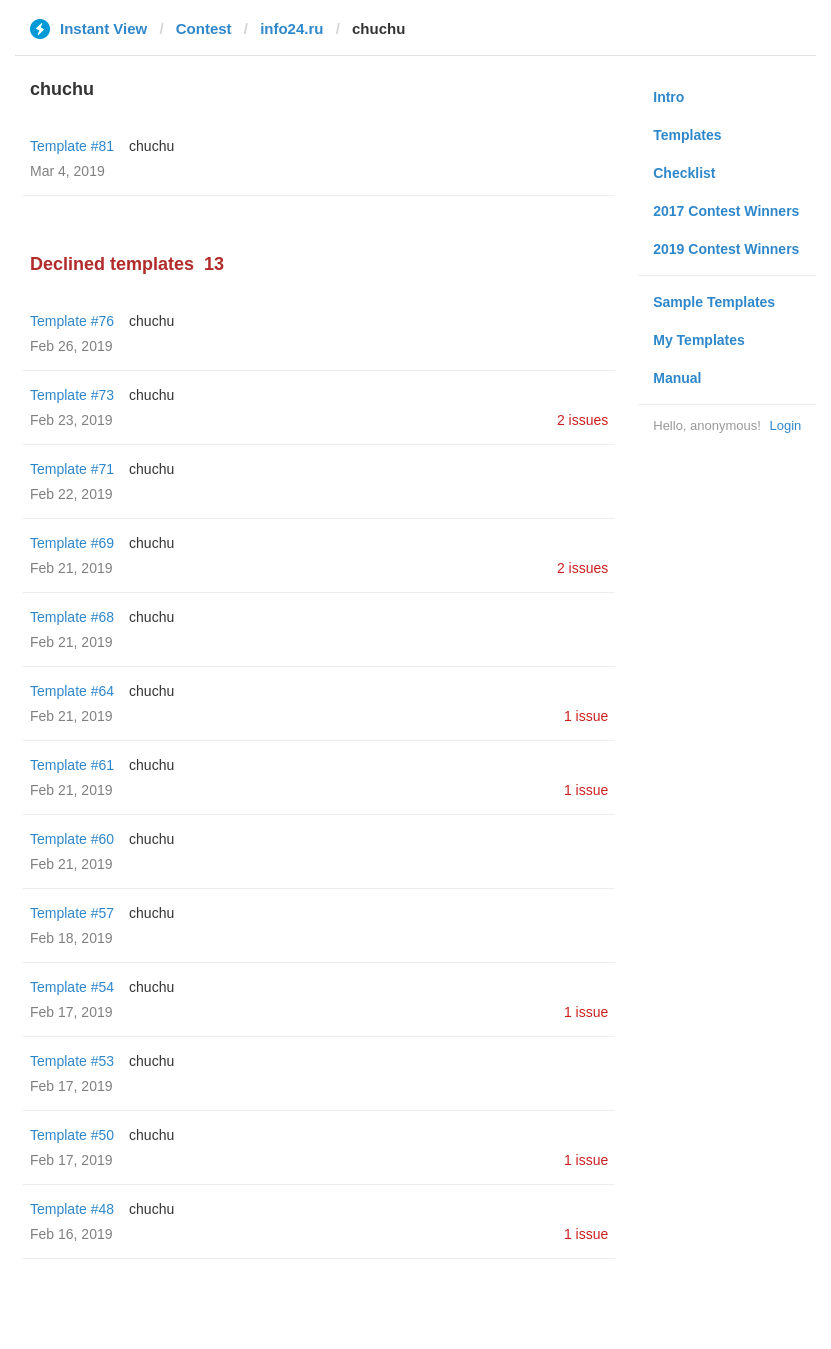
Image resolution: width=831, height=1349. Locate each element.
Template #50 (72, 1135)
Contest (204, 28)
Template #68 (72, 617)
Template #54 (72, 987)
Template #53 (72, 1061)
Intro (668, 97)
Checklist (684, 173)
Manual (677, 378)
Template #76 (72, 321)
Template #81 (72, 146)
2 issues (582, 420)
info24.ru (291, 28)
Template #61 (72, 765)
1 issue (586, 716)
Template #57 (72, 913)
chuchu (151, 146)
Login (785, 425)
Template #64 (72, 691)
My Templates (699, 340)
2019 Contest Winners (726, 249)
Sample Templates (714, 302)
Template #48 (72, 1209)
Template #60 (72, 839)
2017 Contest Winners (726, 211)
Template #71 (72, 469)
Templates (687, 135)
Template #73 (72, 395)
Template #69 (72, 543)
